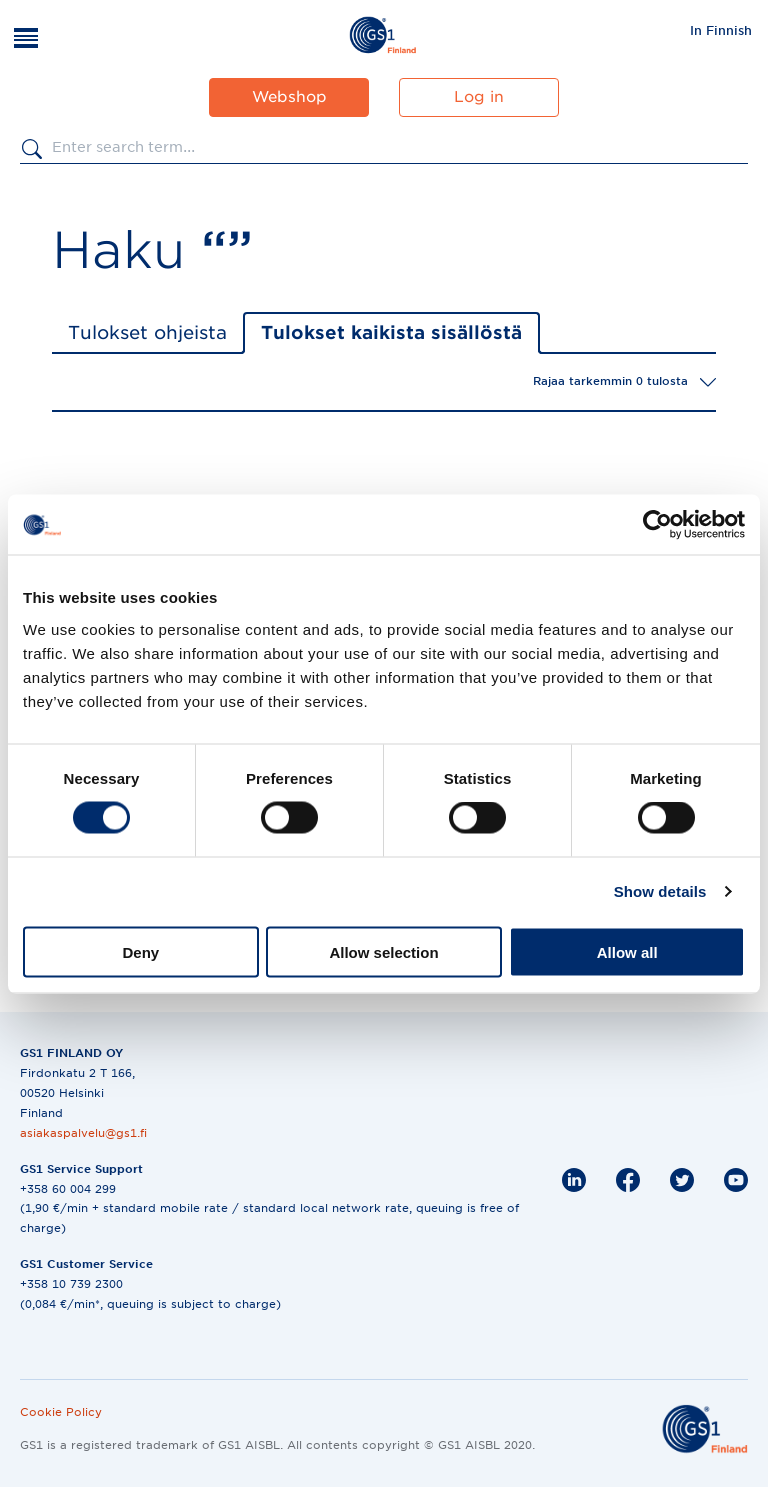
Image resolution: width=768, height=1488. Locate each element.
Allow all (627, 951)
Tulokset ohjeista (147, 332)
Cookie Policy (61, 1412)
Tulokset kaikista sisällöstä (391, 332)
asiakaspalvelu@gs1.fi (83, 1133)
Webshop (289, 97)
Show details (660, 891)
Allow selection (383, 951)
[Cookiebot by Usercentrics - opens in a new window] (657, 525)
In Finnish (721, 30)
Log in (479, 97)
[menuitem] (721, 30)
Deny (140, 951)
